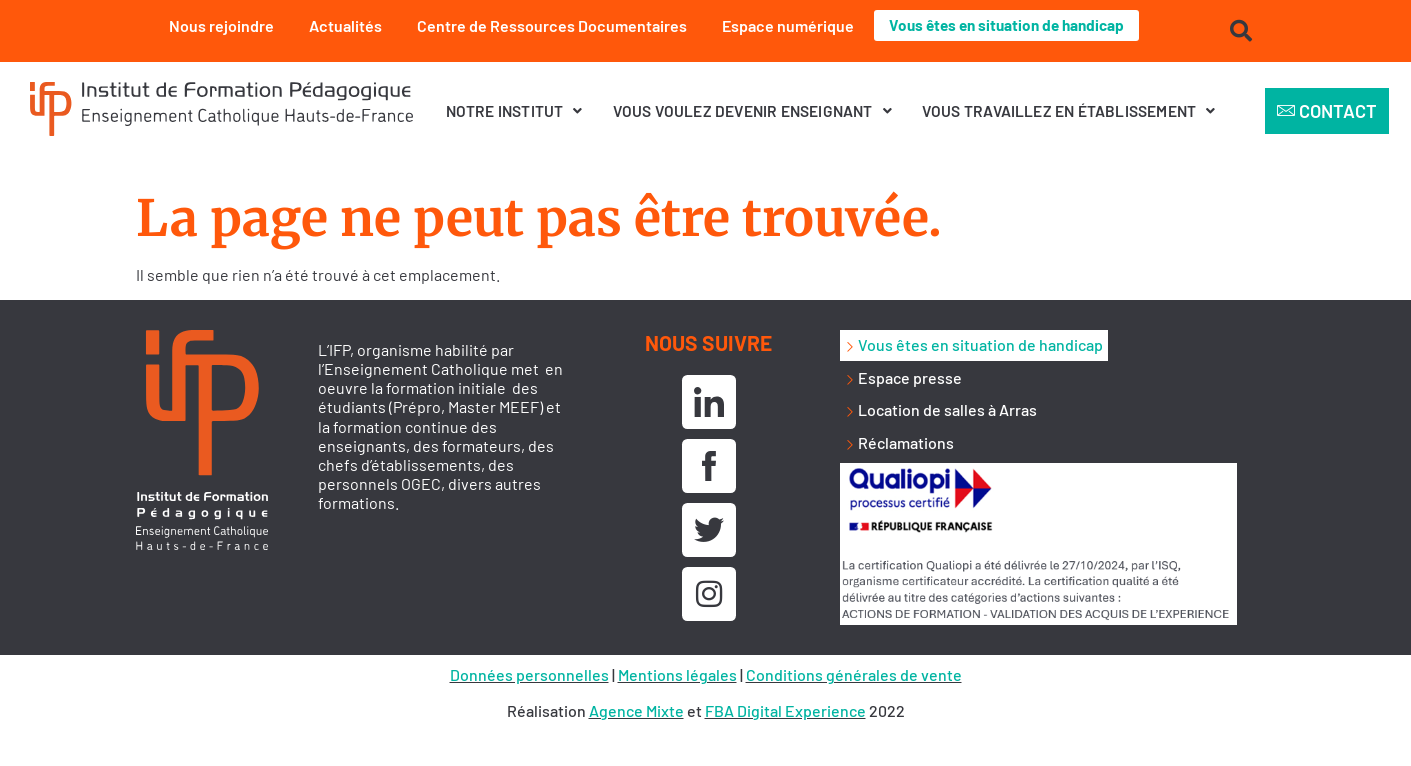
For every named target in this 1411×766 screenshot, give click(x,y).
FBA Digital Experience (785, 710)
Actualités (340, 25)
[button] (514, 111)
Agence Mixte (636, 710)
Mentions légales (677, 674)
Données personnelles (529, 674)
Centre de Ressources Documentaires (547, 25)
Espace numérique (783, 25)
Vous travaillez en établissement (1069, 110)
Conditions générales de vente (854, 674)
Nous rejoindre (216, 25)
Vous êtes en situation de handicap (1007, 25)
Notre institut (514, 110)
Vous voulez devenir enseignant (752, 110)
